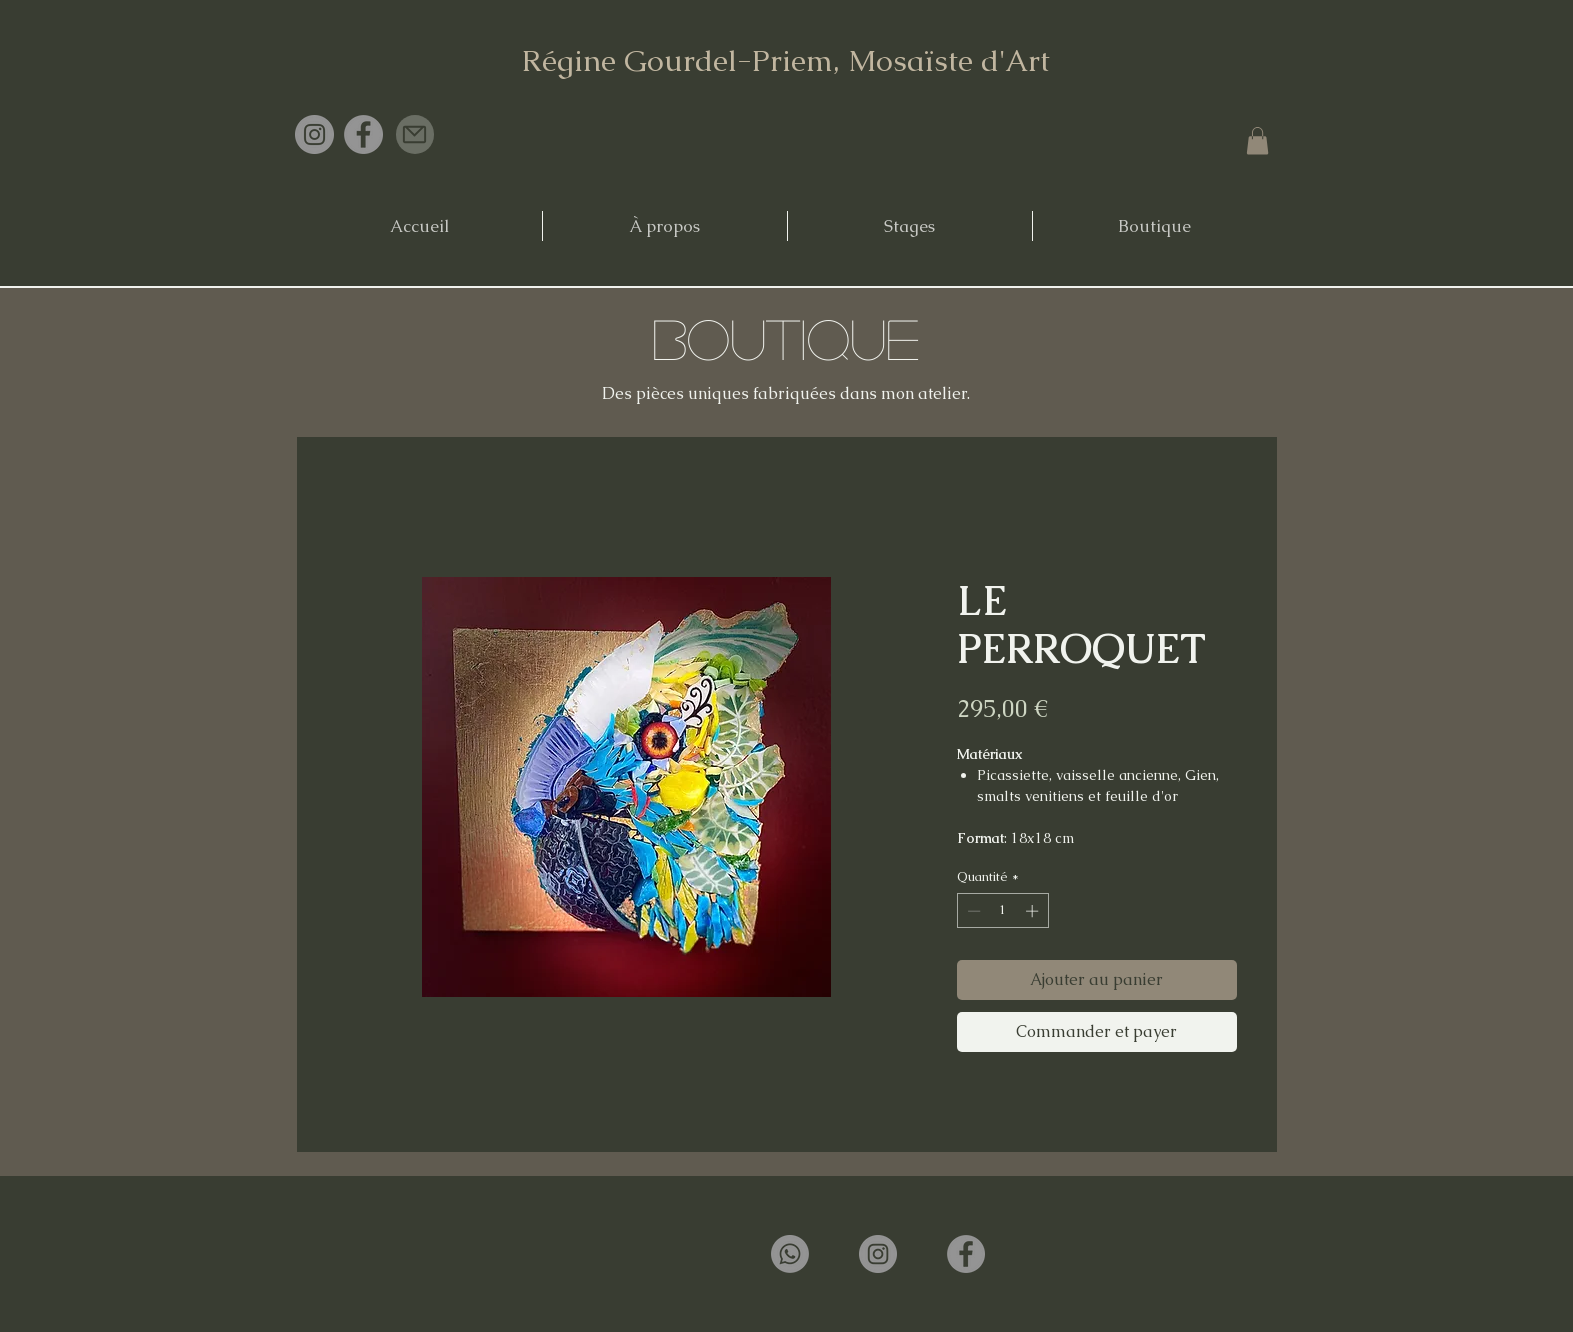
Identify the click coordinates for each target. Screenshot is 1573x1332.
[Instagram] (314, 134)
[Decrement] (972, 911)
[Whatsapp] (790, 1254)
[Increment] (1034, 911)
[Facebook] (363, 134)
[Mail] (415, 134)
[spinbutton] (1002, 911)
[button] (1257, 140)
